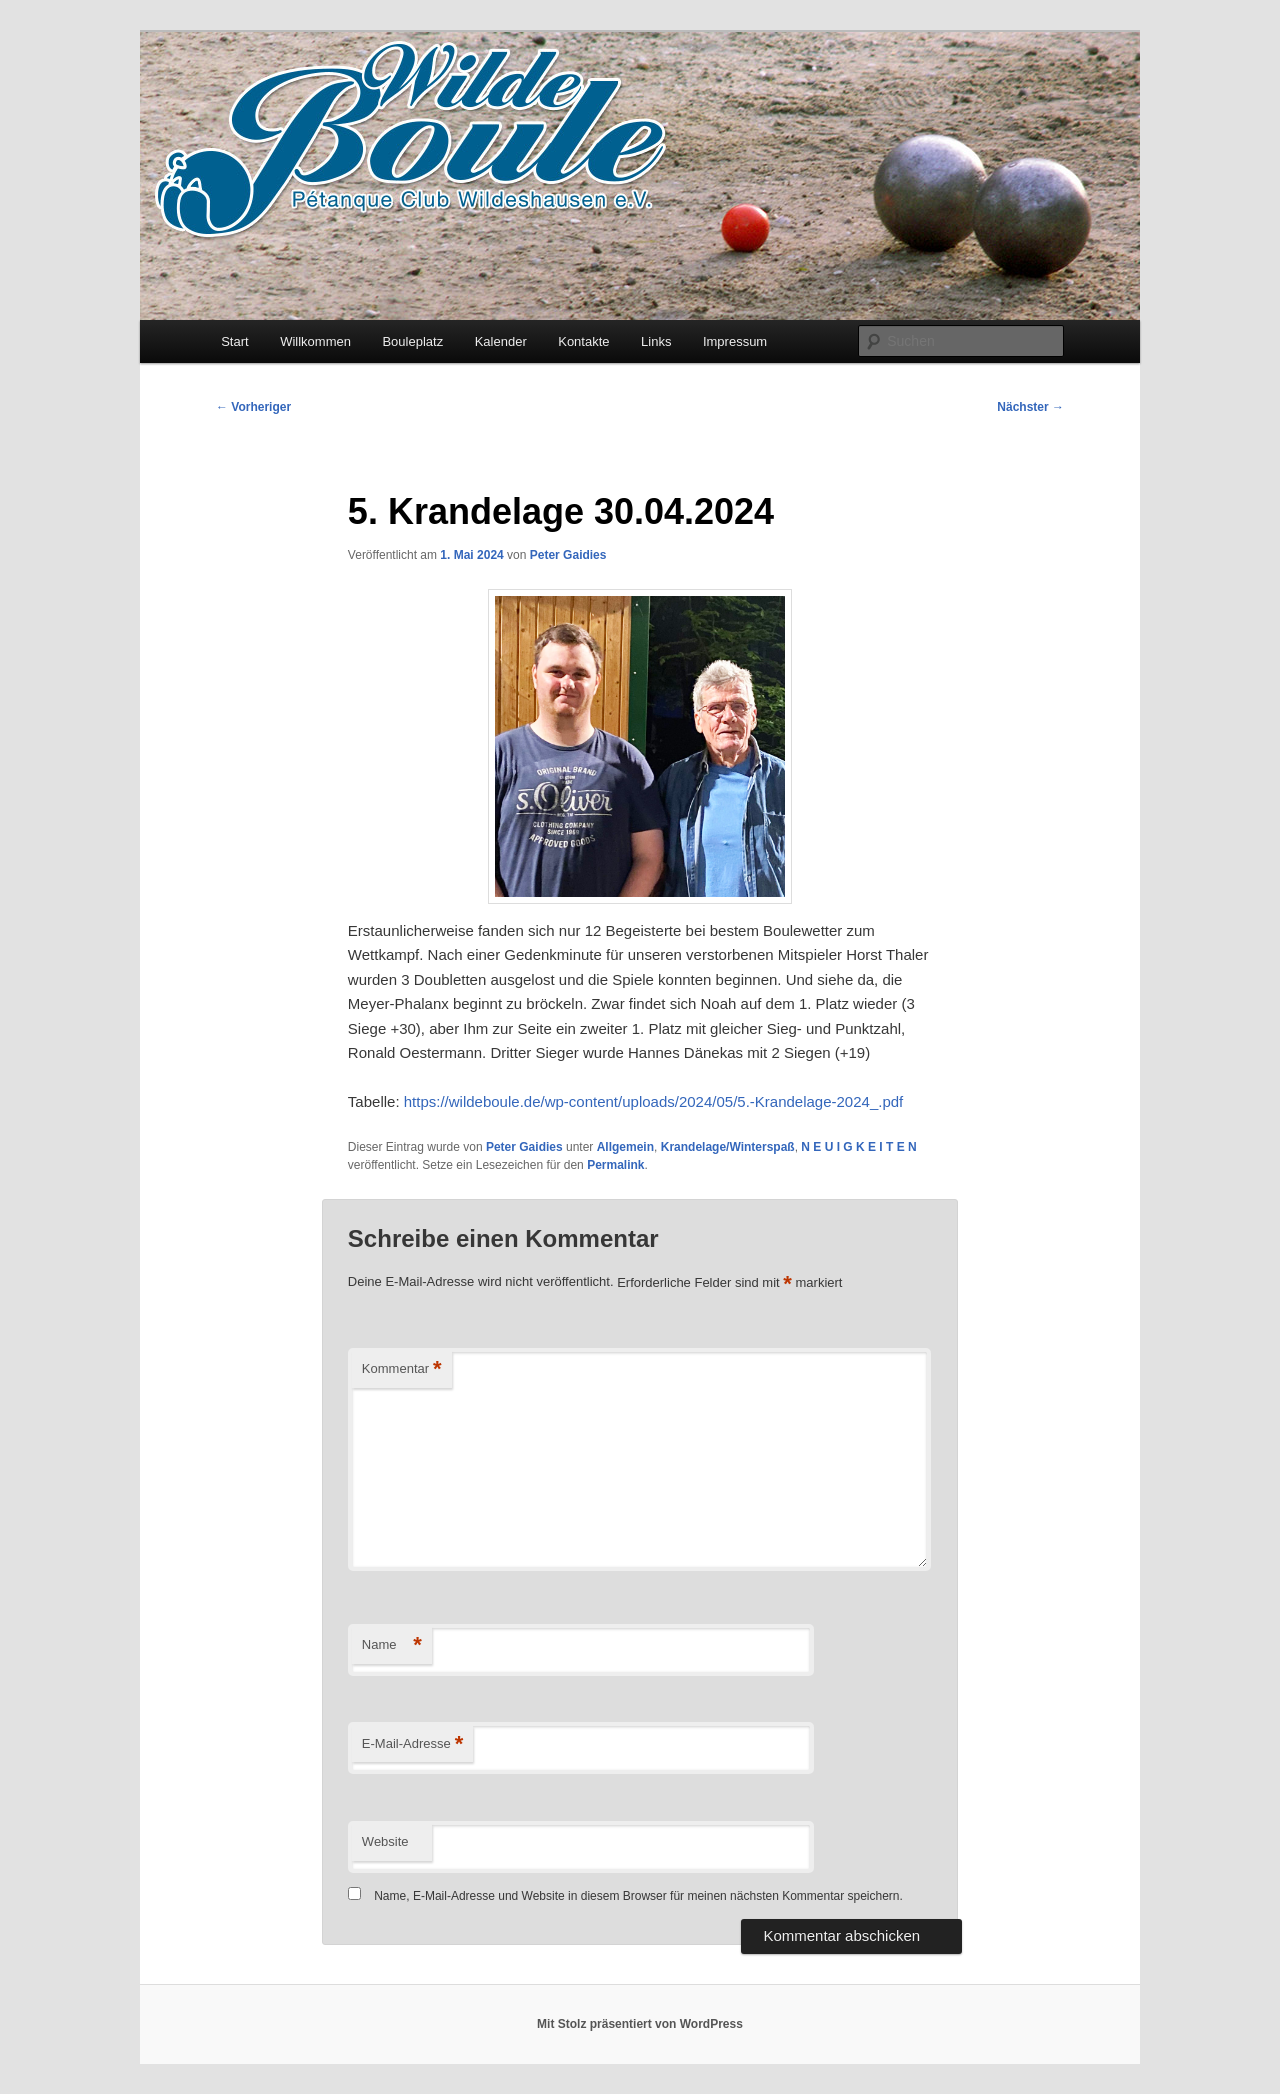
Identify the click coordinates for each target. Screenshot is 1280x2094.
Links (656, 341)
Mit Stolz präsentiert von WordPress (640, 2024)
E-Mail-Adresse (412, 1744)
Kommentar (402, 1369)
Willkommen (315, 341)
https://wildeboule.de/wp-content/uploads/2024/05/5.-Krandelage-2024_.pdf (654, 1101)
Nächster (1030, 407)
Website (385, 1841)
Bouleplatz (412, 341)
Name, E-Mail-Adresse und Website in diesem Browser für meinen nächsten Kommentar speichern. (638, 1896)
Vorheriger (253, 407)
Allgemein (625, 1147)
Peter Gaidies (568, 555)
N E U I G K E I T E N (858, 1147)
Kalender (501, 341)
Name (392, 1645)
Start (234, 341)
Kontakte (583, 341)
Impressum (735, 341)
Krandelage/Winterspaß (728, 1147)
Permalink (615, 1165)
